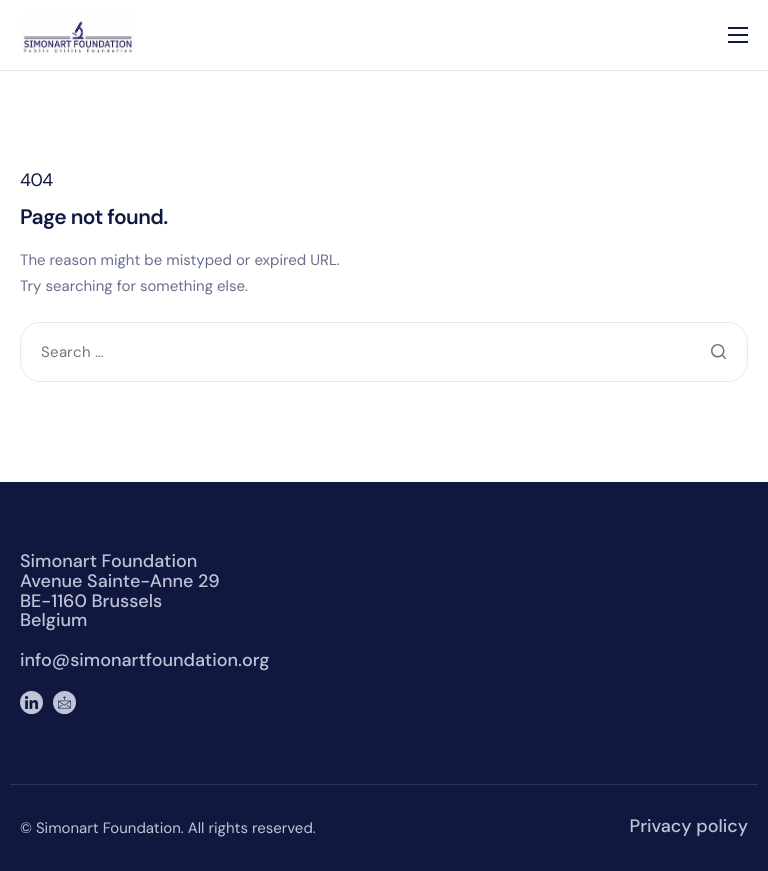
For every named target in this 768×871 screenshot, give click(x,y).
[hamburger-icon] (738, 35)
